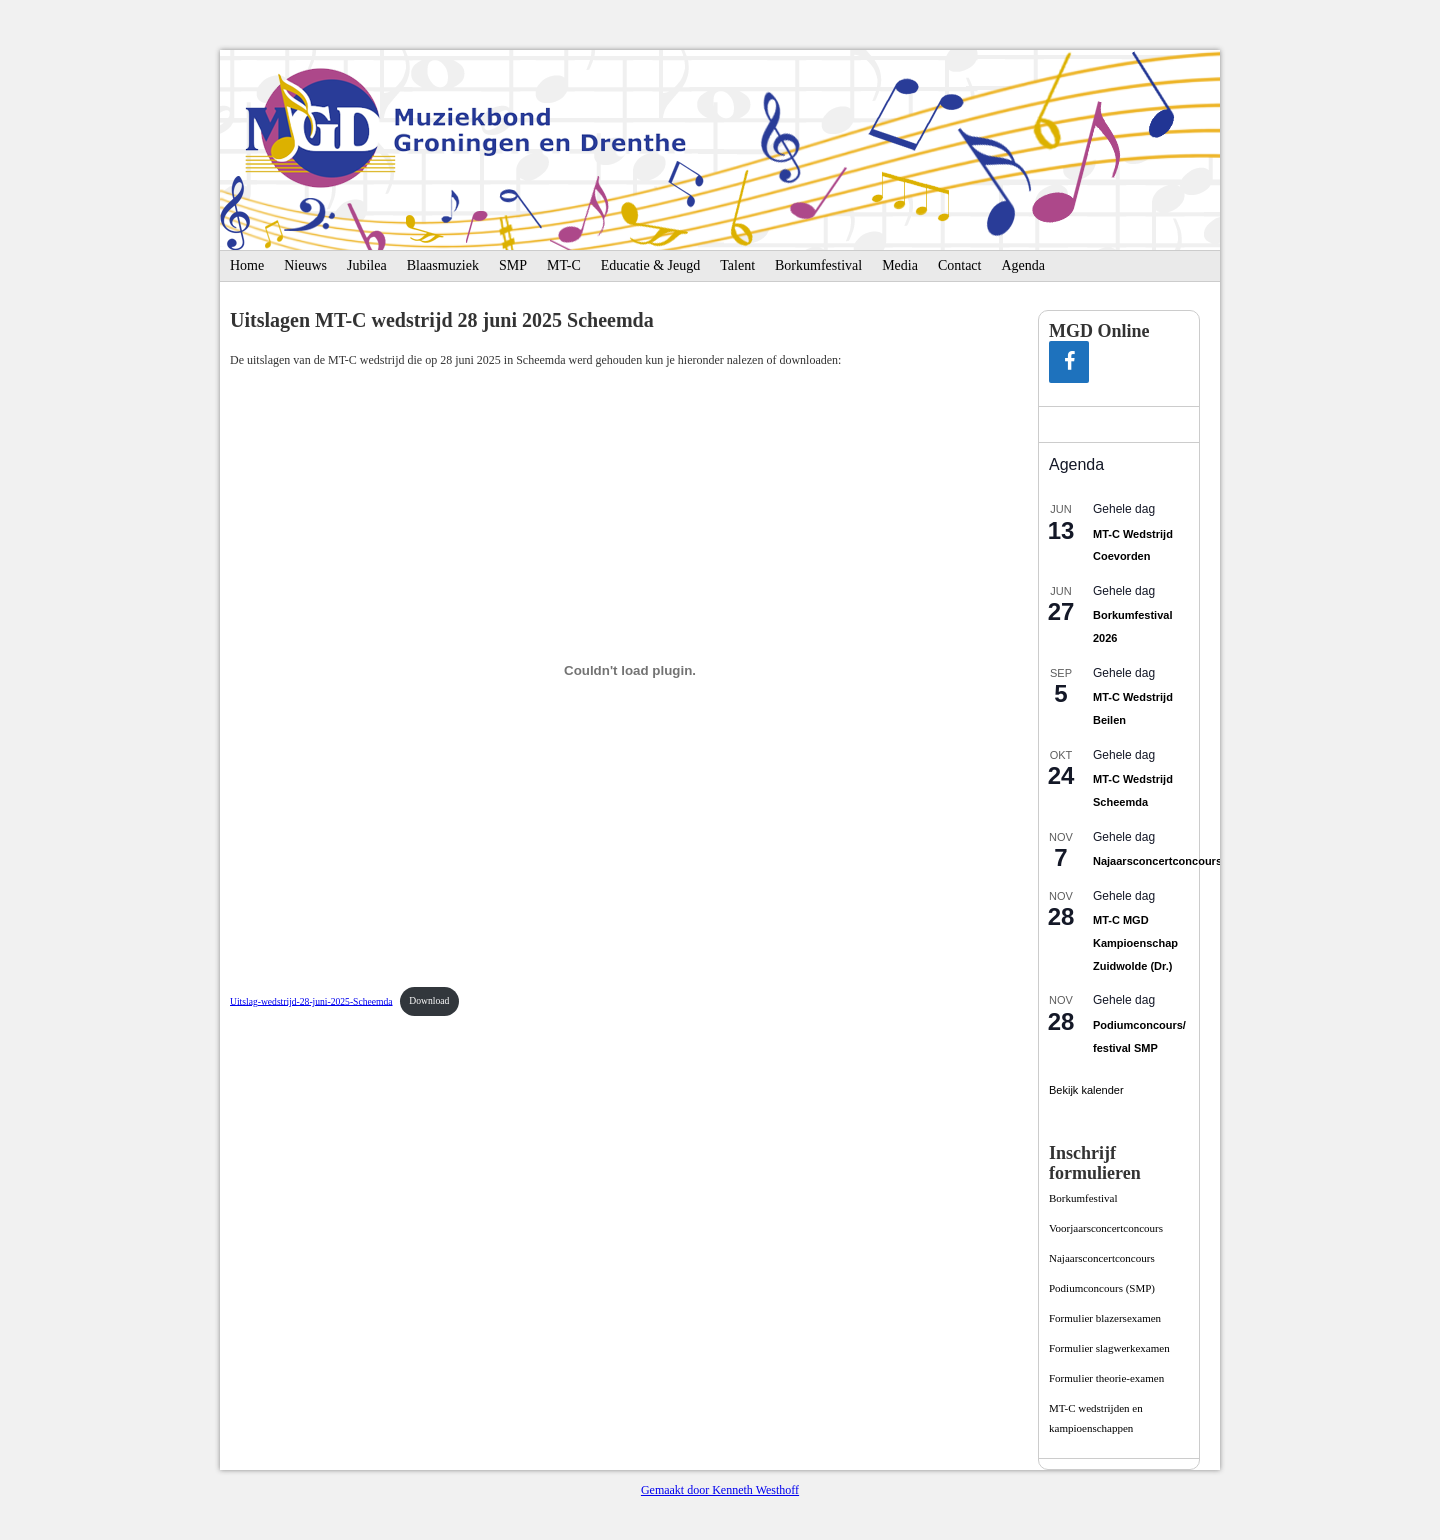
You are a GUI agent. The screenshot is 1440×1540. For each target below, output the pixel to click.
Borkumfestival (818, 265)
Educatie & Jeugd (651, 265)
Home (247, 265)
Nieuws (305, 265)
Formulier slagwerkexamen (1109, 1348)
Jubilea (367, 265)
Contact (960, 265)
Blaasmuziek (443, 265)
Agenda (1023, 265)
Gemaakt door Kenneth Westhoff (720, 1490)
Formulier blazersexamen (1105, 1318)
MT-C (564, 265)
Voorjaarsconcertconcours (1106, 1228)
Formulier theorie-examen (1106, 1378)
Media (900, 265)
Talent (737, 265)
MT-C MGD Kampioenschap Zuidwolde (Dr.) (1135, 942)
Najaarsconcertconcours (1157, 861)
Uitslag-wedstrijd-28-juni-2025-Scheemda (311, 1000)
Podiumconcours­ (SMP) (1102, 1288)
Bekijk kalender (1086, 1090)
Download (429, 1000)
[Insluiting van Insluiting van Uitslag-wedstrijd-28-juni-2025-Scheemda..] (630, 670)
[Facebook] (1069, 362)
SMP (513, 265)
